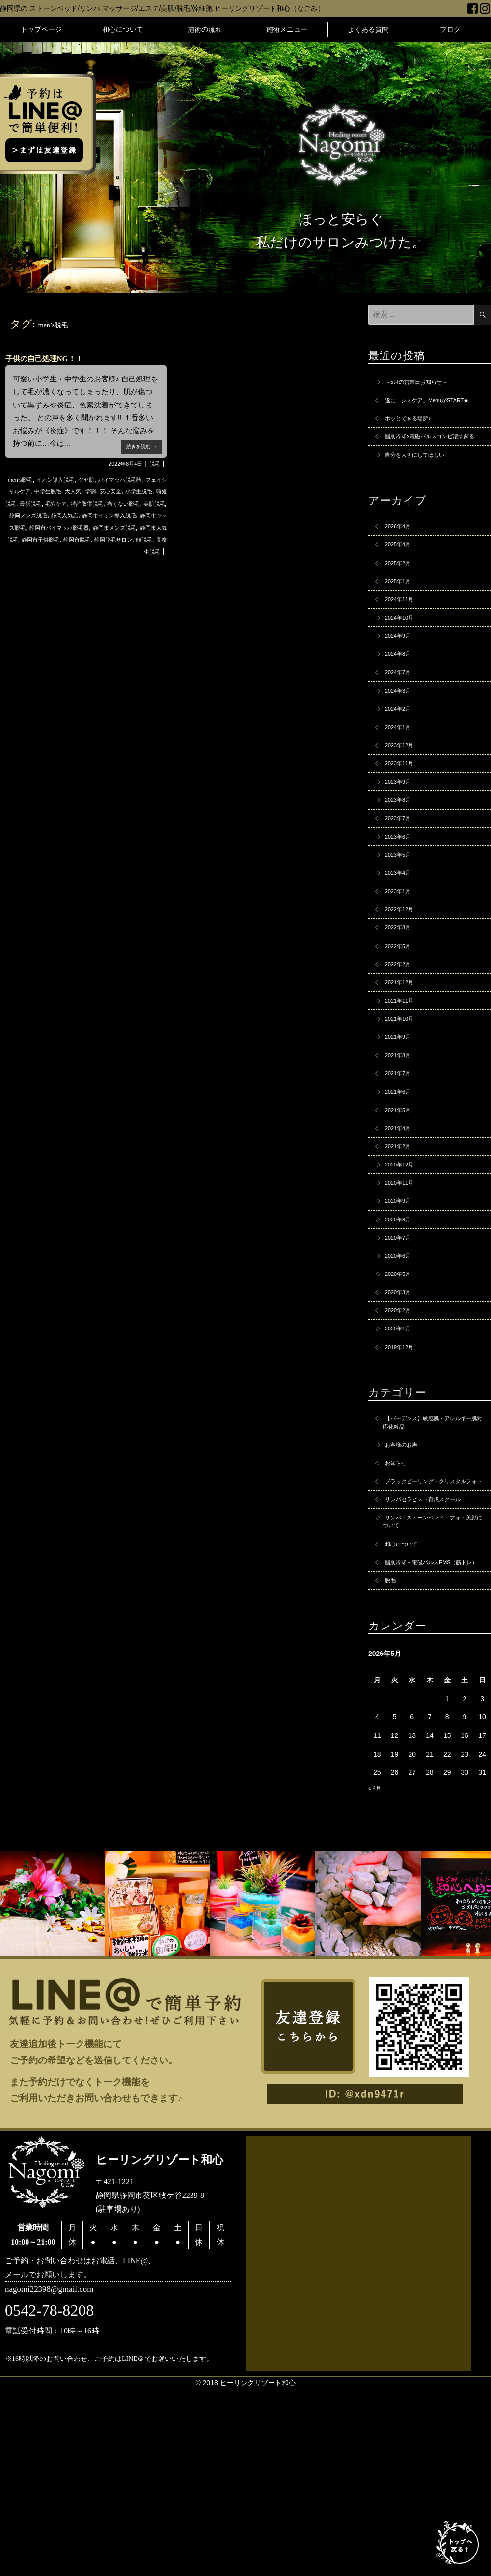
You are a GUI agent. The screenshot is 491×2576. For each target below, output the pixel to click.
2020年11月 (403, 1302)
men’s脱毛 (22, 479)
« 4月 (376, 1976)
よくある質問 (368, 29)
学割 (149, 491)
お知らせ (398, 1613)
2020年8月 (401, 1344)
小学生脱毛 (53, 503)
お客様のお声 (405, 1593)
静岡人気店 (45, 527)
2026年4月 (401, 560)
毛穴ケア (151, 503)
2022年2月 (401, 1055)
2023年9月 (401, 849)
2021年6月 (401, 1199)
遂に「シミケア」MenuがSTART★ (423, 409)
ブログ (450, 29)
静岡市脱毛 (139, 551)
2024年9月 (401, 684)
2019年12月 (403, 1488)
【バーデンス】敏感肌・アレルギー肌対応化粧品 (432, 1567)
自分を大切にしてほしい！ (426, 486)
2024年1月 (401, 787)
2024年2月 (401, 766)
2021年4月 (401, 1241)
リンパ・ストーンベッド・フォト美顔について (432, 1690)
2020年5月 (401, 1406)
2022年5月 (401, 1034)
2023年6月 (401, 911)
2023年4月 (401, 952)
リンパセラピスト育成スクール (433, 1665)
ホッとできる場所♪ (414, 434)
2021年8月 (401, 1158)
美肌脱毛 (115, 515)
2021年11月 (403, 1096)
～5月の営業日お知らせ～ (424, 383)
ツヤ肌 (104, 479)
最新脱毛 (120, 503)
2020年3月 (401, 1426)
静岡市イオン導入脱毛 (101, 527)
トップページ (41, 29)
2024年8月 (401, 704)
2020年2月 (401, 1447)
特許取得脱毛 (31, 515)
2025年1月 (401, 622)
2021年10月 (403, 1117)
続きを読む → (137, 444)
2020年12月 (403, 1282)
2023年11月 (403, 828)
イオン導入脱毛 (66, 479)
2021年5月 (401, 1220)
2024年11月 (403, 643)
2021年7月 (401, 1179)
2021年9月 (401, 1137)
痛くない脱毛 (76, 515)
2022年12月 (403, 993)
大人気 (128, 491)
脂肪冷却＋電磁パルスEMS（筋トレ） (432, 1742)
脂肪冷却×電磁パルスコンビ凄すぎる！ (430, 460)
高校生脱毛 (143, 563)
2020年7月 (401, 1364)
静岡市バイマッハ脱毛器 (77, 539)
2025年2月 (401, 601)
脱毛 (153, 463)
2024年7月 (401, 725)
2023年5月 (401, 931)
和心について (122, 29)
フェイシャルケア (48, 491)
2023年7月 (401, 890)
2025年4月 (401, 581)
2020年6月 (401, 1385)
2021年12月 (403, 1076)
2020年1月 (401, 1467)
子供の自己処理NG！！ (57, 358)
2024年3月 (401, 746)
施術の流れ (205, 29)
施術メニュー (286, 29)
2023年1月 (401, 972)
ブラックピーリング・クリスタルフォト (432, 1639)
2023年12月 (403, 808)
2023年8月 (401, 869)
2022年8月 (401, 1014)
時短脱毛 (88, 503)
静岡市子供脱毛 (94, 551)
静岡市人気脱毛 (42, 551)
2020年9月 (401, 1323)
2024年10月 (403, 663)
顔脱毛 (111, 563)
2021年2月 (401, 1261)
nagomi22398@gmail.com (62, 2481)
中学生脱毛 (97, 491)
